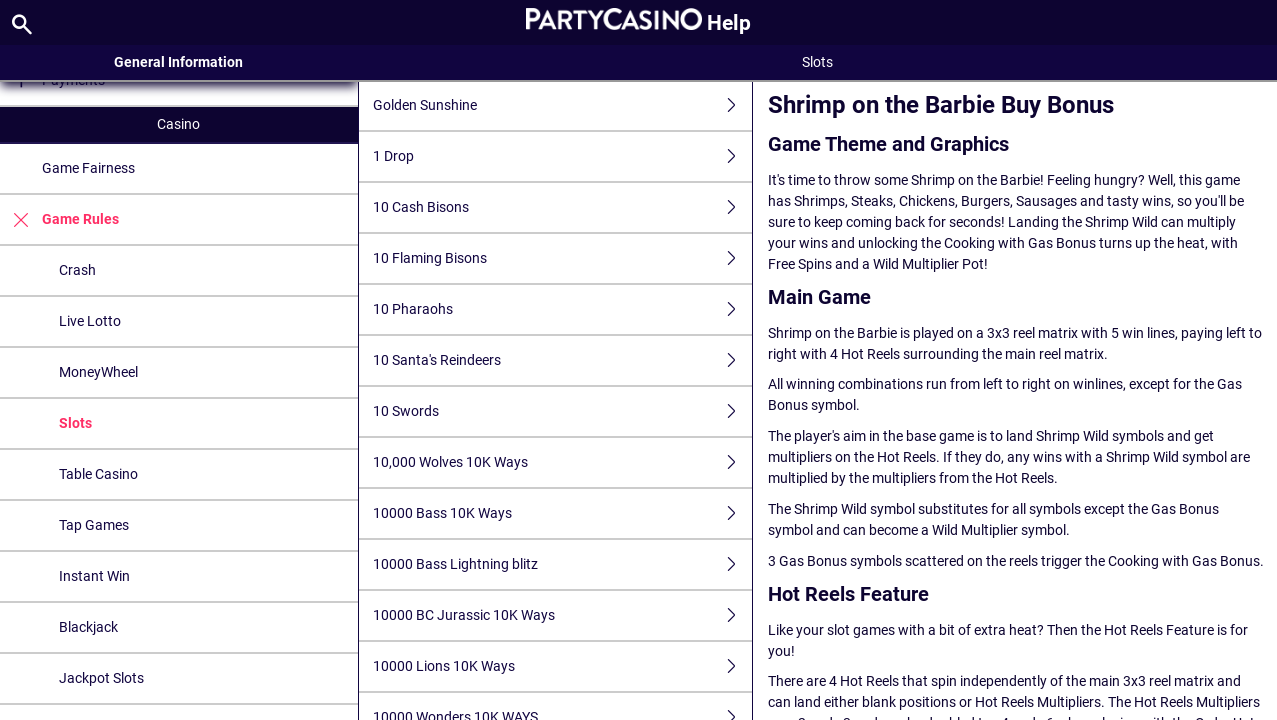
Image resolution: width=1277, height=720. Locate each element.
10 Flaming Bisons (563, 258)
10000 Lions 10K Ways (563, 666)
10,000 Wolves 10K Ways (563, 462)
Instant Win (94, 576)
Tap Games (94, 525)
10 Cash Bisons (563, 207)
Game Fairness (88, 168)
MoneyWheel (98, 372)
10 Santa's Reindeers (563, 360)
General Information (178, 62)
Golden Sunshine (563, 105)
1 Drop (563, 156)
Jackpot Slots (101, 678)
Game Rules (59, 219)
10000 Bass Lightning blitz (563, 564)
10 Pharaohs (563, 309)
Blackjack (88, 627)
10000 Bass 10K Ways (563, 513)
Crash (77, 270)
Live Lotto (90, 321)
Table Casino (98, 474)
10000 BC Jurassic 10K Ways (563, 615)
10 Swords (563, 411)
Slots (75, 423)
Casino (178, 124)
